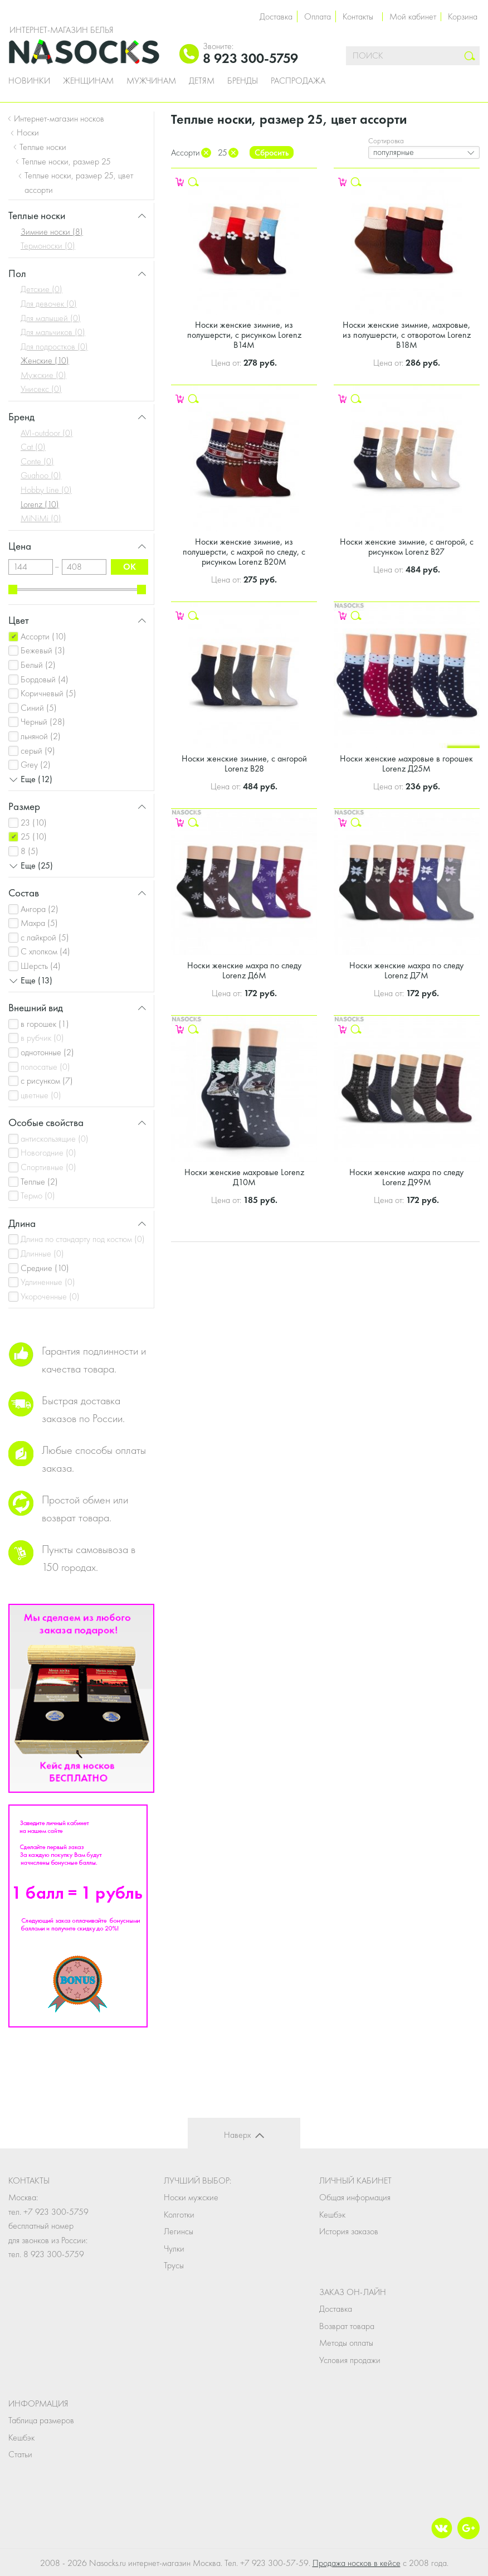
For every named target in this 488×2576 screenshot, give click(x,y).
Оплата (317, 16)
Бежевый (43, 650)
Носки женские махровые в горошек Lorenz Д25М (406, 763)
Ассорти (43, 636)
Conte (37, 461)
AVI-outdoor (47, 433)
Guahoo (41, 475)
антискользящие (55, 1138)
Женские (45, 360)
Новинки (29, 80)
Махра (39, 923)
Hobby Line (46, 490)
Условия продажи (349, 2360)
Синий (39, 708)
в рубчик (42, 1038)
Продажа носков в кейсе (357, 2563)
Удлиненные (48, 1282)
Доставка (276, 16)
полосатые (45, 1067)
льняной (41, 736)
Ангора (39, 909)
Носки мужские (191, 2197)
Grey (36, 764)
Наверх (237, 2135)
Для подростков (54, 346)
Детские (41, 289)
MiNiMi (41, 518)
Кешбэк (332, 2214)
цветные (41, 1095)
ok (129, 567)
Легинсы (178, 2231)
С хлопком (45, 951)
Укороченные (50, 1296)
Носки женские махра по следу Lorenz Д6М (244, 970)
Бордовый (45, 679)
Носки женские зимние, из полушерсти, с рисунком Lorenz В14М (244, 335)
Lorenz (40, 504)
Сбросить (272, 152)
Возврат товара (346, 2326)
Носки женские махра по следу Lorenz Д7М (406, 970)
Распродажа (298, 80)
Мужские (43, 375)
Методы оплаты (346, 2343)
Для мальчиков (53, 332)
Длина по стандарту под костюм (83, 1239)
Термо (38, 1195)
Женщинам (88, 80)
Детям (201, 80)
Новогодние (48, 1152)
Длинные (42, 1253)
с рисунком (47, 1080)
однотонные (47, 1052)
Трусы (174, 2265)
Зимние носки (52, 231)
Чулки (174, 2248)
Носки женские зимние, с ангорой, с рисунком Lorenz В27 (407, 546)
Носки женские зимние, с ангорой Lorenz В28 (244, 763)
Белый (38, 665)
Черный (43, 721)
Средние (45, 1268)
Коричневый (48, 693)
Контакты (358, 16)
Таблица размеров (41, 2420)
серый (38, 750)
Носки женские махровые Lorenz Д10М (244, 1177)
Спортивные (48, 1167)
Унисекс (41, 389)
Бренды (242, 80)
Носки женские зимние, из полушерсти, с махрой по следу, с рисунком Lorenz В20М (244, 551)
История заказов (348, 2231)
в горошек (45, 1024)
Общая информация (355, 2197)
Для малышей (51, 318)
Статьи (20, 2454)
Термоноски (48, 245)
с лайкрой (45, 937)
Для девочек (49, 303)
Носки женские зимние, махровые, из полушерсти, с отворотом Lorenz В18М (407, 335)
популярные (393, 152)
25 (34, 836)
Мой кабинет (412, 16)
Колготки (179, 2214)
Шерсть (41, 966)
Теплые (39, 1181)
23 (34, 822)
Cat (33, 447)
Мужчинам (151, 80)
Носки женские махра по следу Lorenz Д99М (406, 1177)
